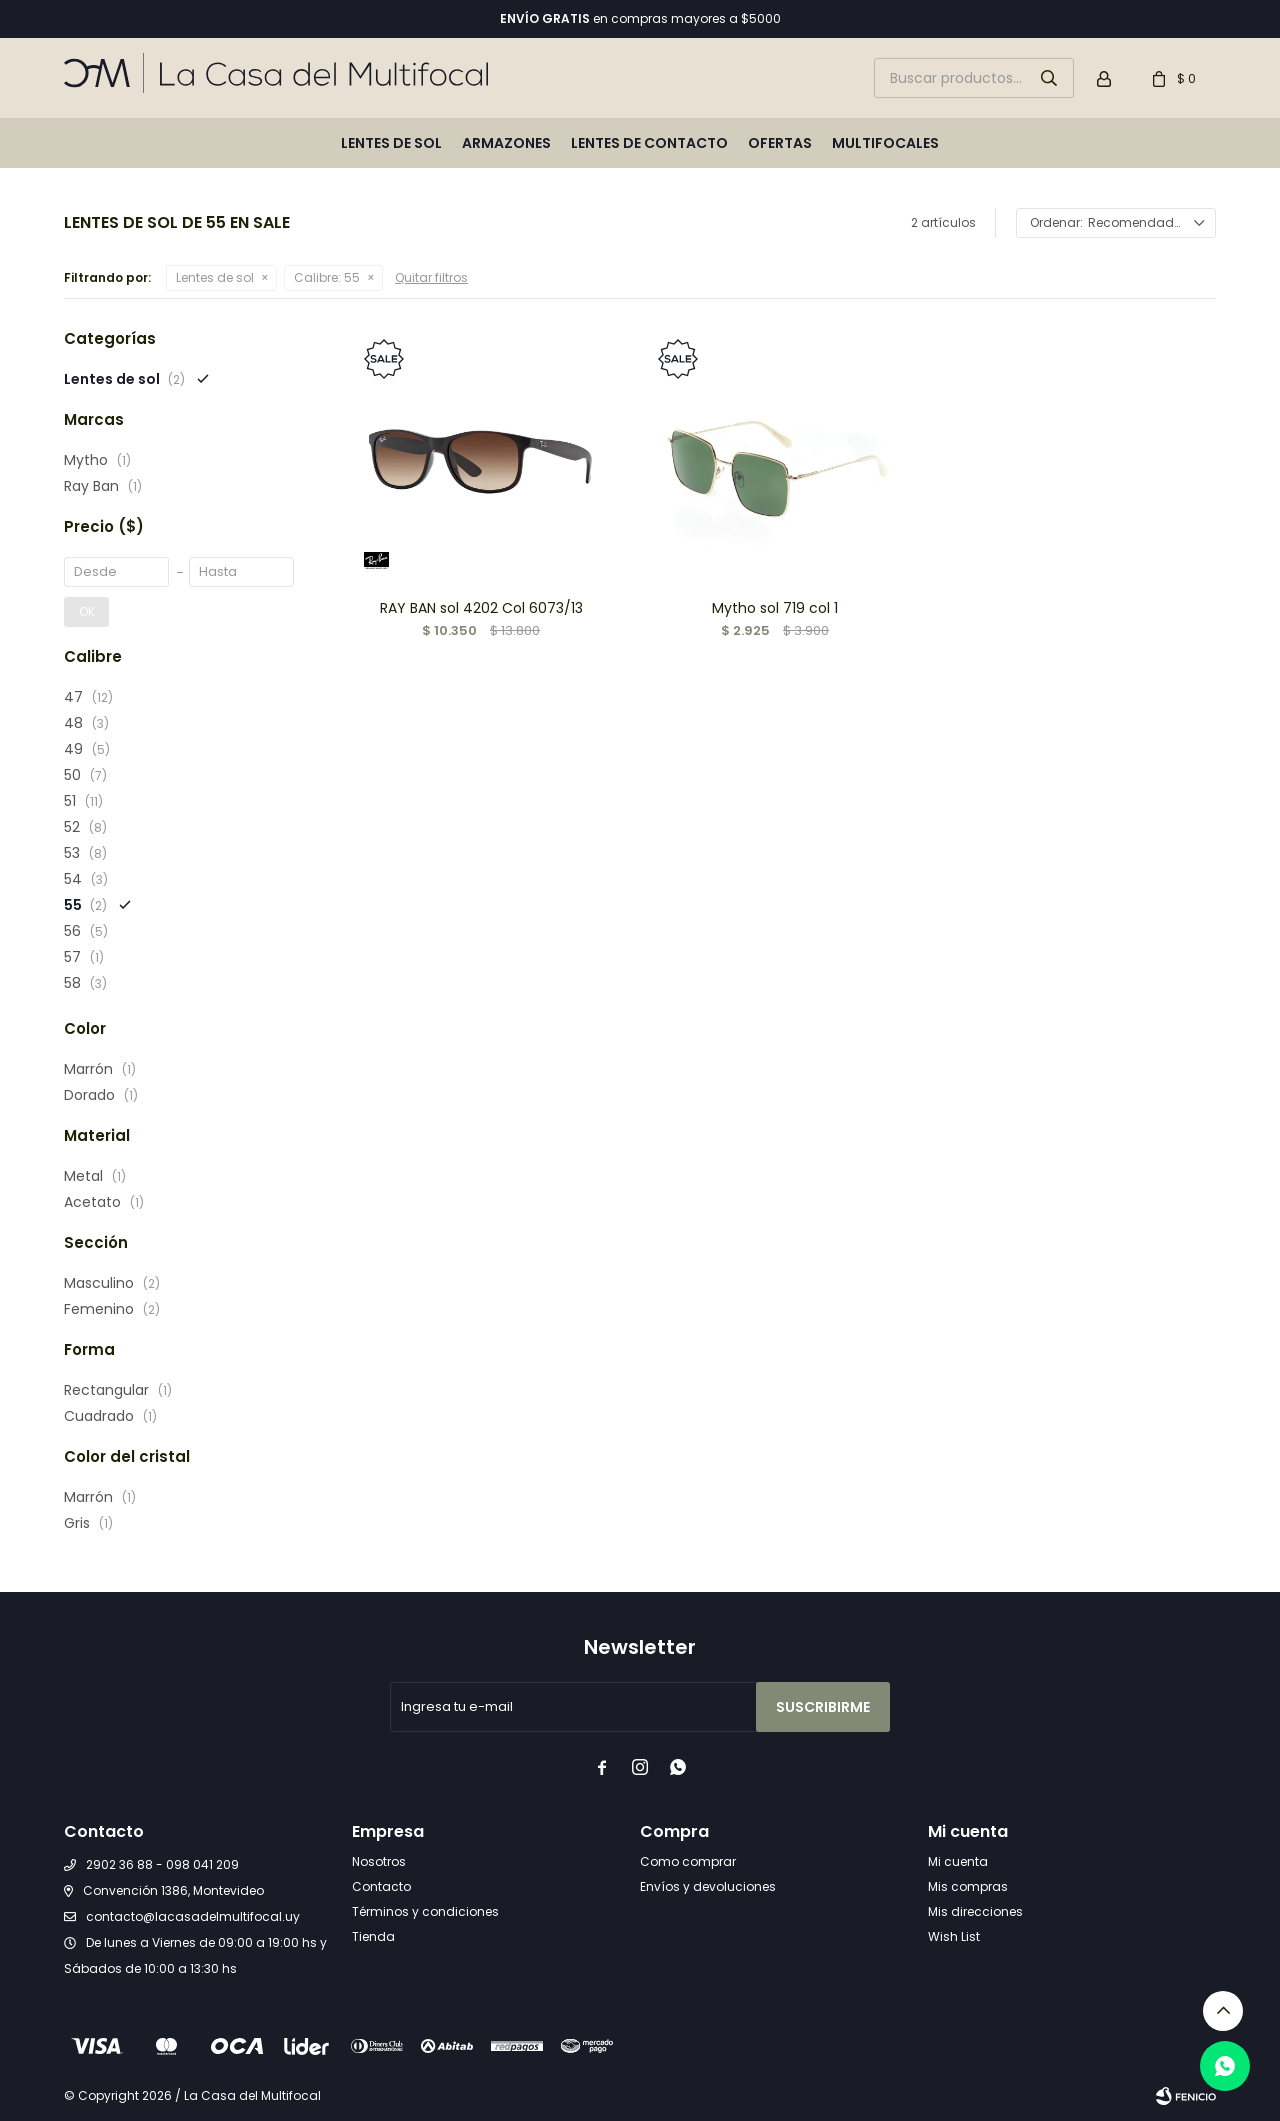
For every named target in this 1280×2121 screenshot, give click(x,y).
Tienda (373, 1936)
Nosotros (379, 1861)
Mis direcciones (975, 1911)
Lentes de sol (391, 143)
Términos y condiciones (425, 1911)
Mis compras (968, 1886)
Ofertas (780, 143)
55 (327, 277)
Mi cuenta (958, 1861)
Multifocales (885, 143)
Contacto (381, 1886)
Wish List (954, 1936)
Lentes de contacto (649, 143)
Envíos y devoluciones (708, 1886)
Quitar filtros (431, 277)
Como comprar (688, 1861)
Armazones (506, 143)
